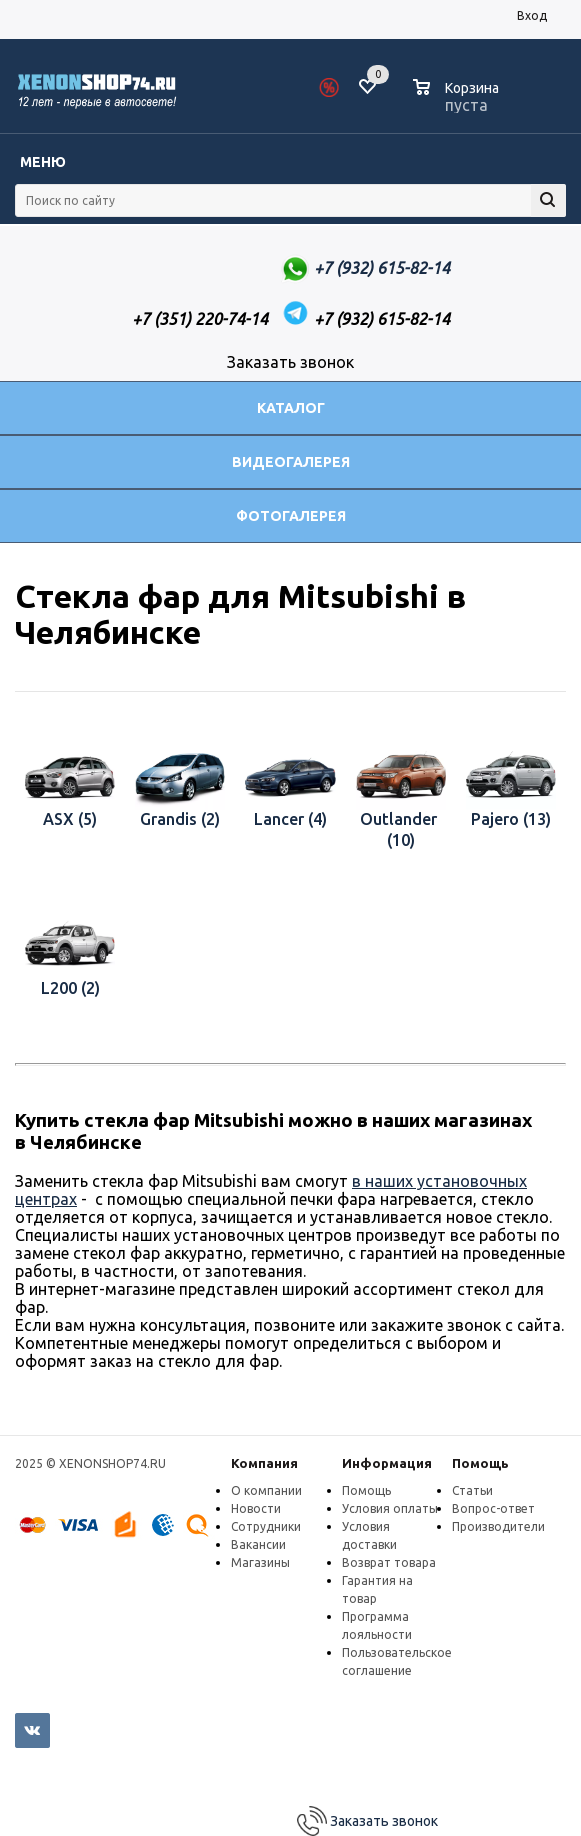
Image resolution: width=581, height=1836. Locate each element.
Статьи (472, 1490)
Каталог (291, 408)
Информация (387, 1463)
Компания (264, 1463)
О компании (266, 1490)
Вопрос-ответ (493, 1508)
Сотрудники (266, 1526)
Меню (43, 162)
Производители (498, 1526)
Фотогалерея (291, 516)
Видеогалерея (291, 462)
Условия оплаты (390, 1508)
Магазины (260, 1562)
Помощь (480, 1463)
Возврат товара (389, 1562)
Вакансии (258, 1544)
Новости (256, 1508)
